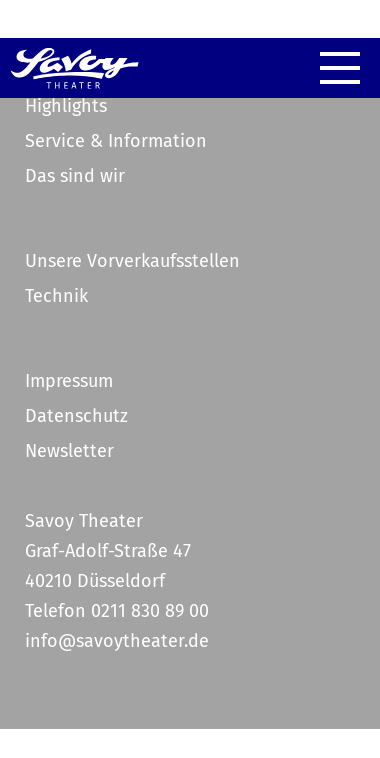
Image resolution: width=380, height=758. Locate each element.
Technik (56, 296)
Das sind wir (75, 176)
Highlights (66, 106)
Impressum (69, 381)
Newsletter (69, 451)
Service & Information (116, 141)
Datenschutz (76, 416)
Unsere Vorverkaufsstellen (132, 261)
